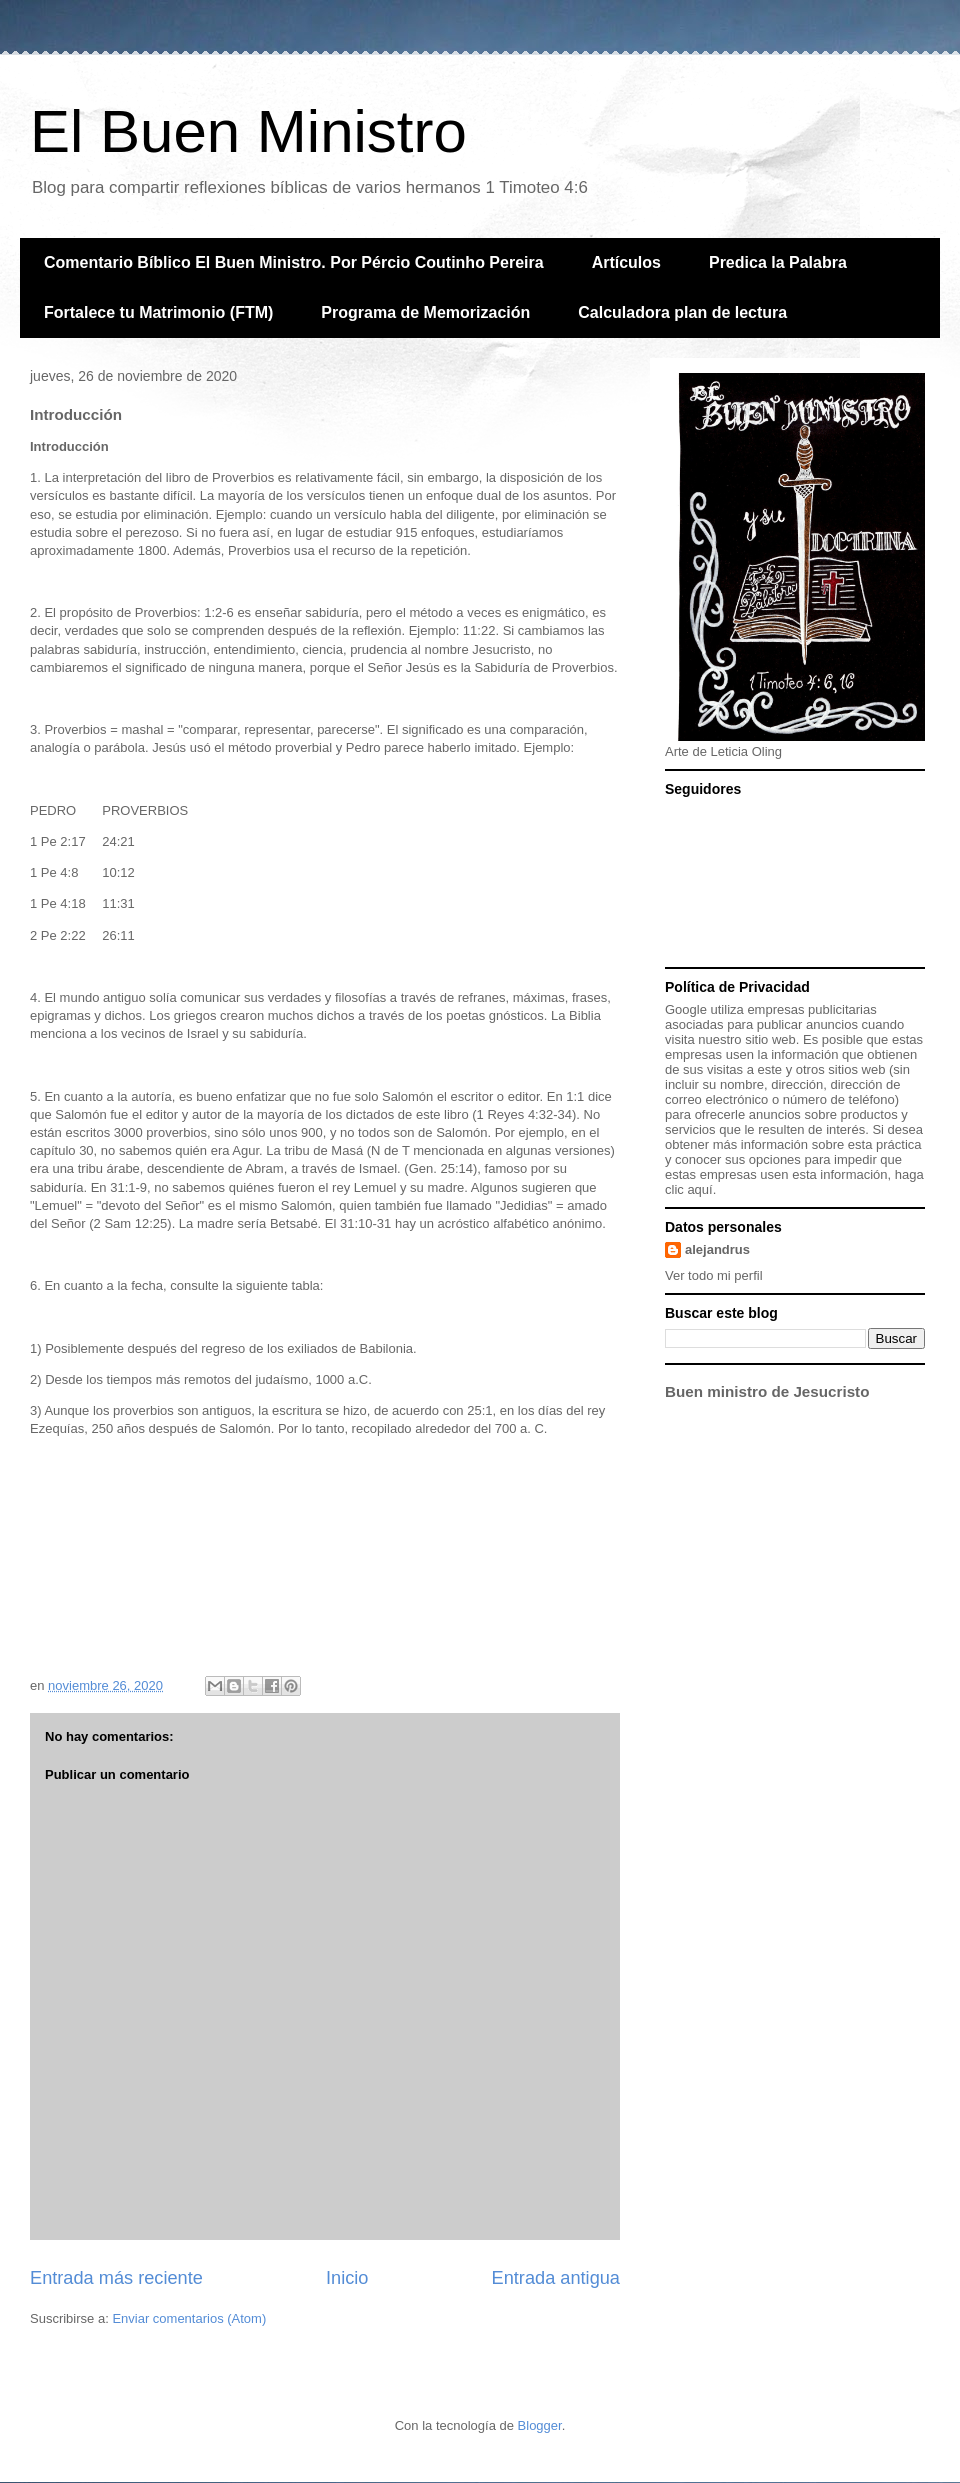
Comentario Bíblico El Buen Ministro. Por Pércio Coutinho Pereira (294, 262)
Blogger (540, 2425)
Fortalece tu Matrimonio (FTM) (158, 312)
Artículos (626, 262)
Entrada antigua (556, 2278)
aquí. (701, 1189)
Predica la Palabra (778, 262)
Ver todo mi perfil (714, 1275)
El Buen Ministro (248, 131)
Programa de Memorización (425, 312)
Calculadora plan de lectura (682, 312)
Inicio (347, 2278)
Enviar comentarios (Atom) (189, 2318)
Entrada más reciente (116, 2278)
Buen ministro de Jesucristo (767, 1391)
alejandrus (717, 1249)
